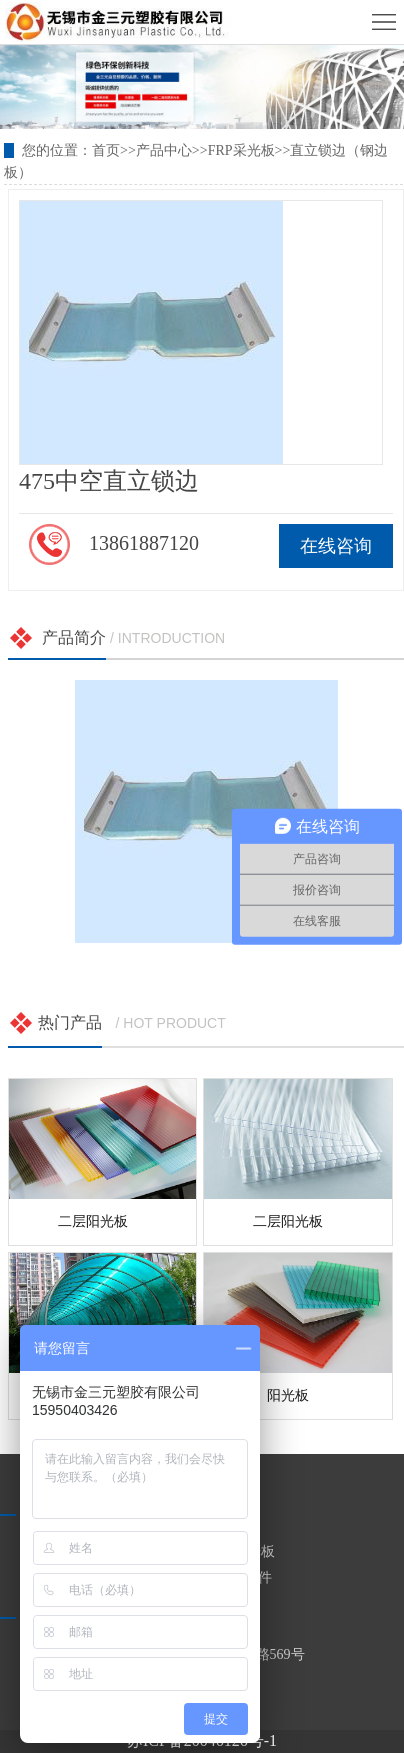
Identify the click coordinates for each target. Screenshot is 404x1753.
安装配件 (244, 1577)
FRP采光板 (241, 150)
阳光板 (288, 1395)
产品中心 (164, 150)
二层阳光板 (93, 1221)
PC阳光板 (245, 1551)
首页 (106, 150)
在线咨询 (336, 546)
